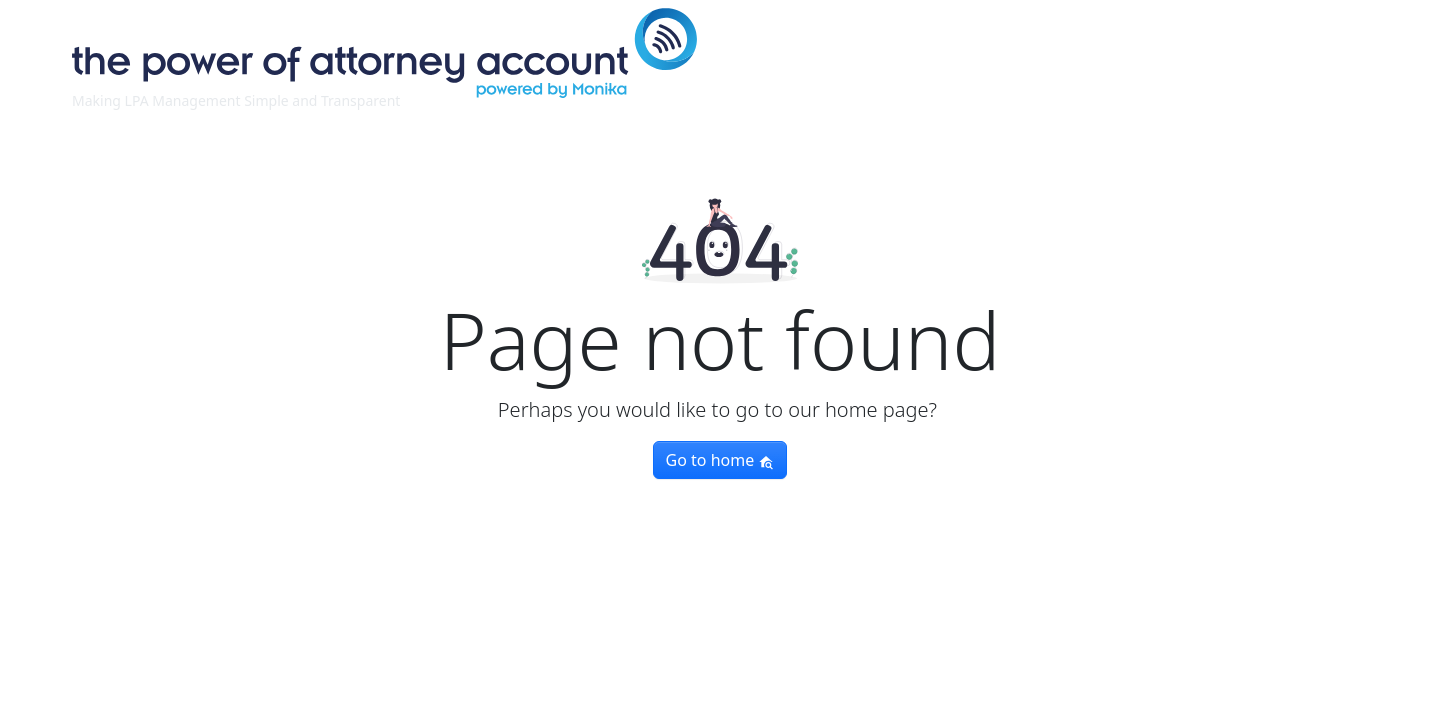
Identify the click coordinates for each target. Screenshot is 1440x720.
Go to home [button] (720, 460)
